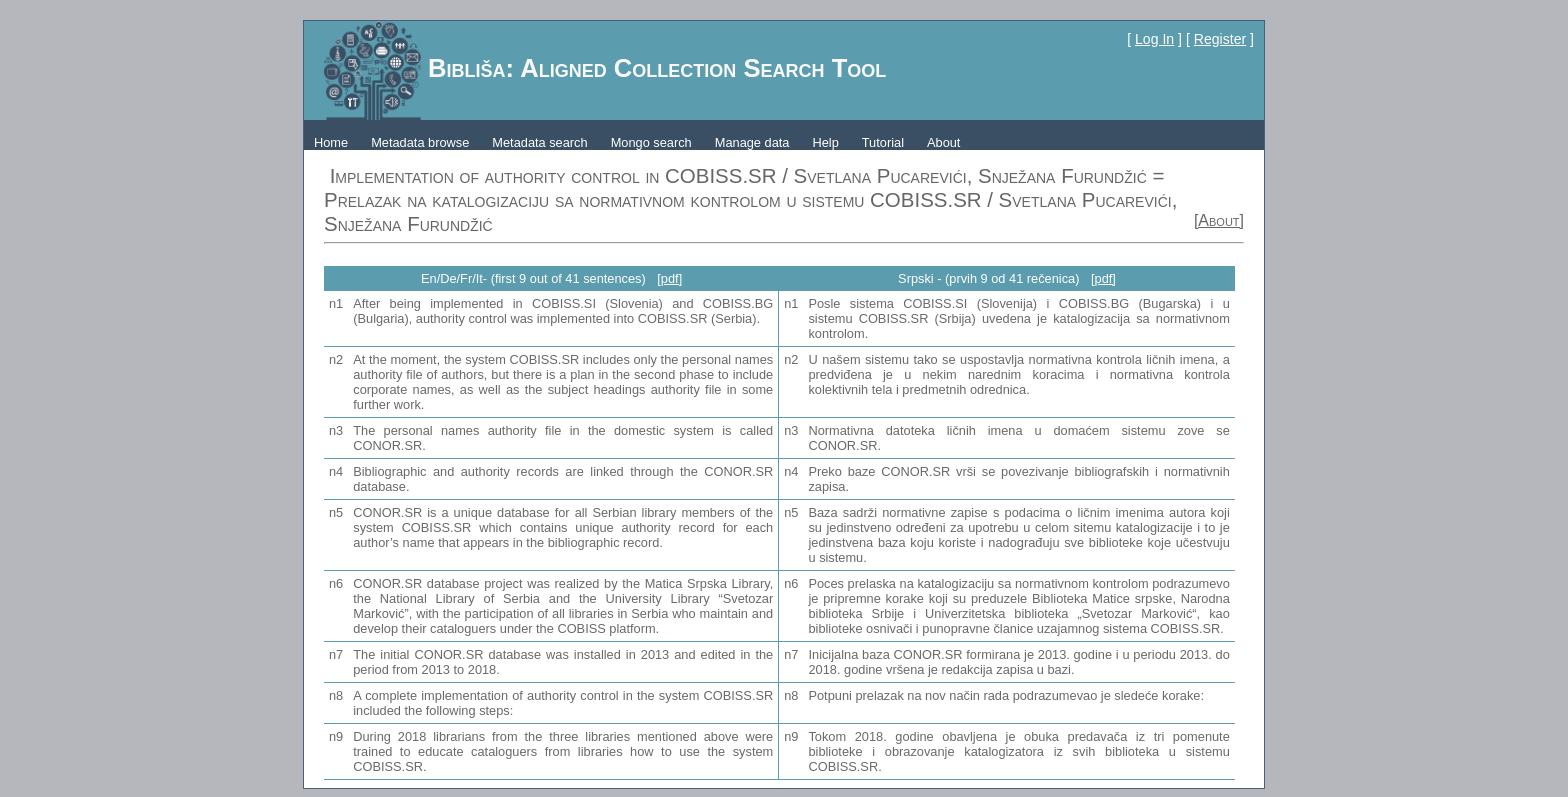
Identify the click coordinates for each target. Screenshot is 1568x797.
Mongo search (651, 142)
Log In (1154, 39)
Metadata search (539, 142)
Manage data (752, 142)
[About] (1219, 220)
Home (331, 142)
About (943, 142)
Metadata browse (420, 142)
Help (825, 142)
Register (1220, 39)
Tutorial (883, 142)
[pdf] (669, 278)
